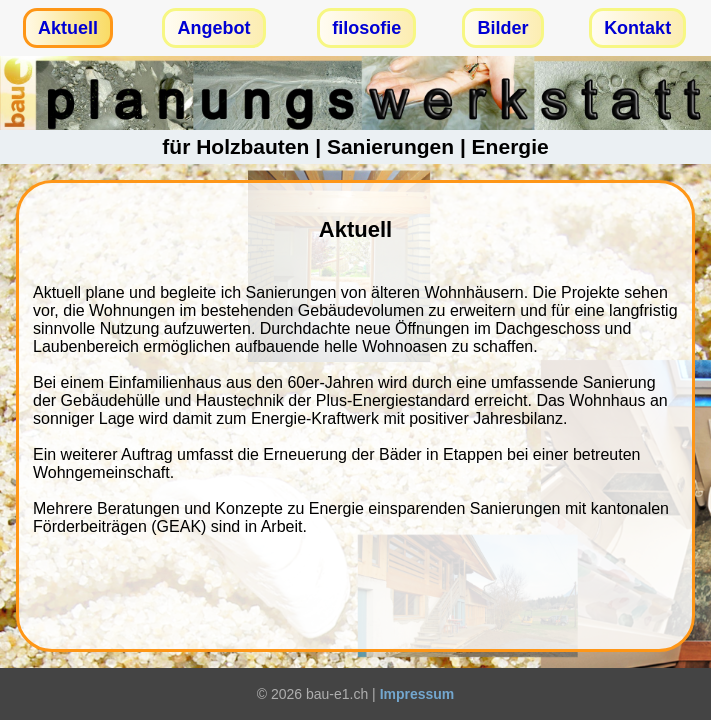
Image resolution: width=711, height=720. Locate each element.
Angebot (214, 28)
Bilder (502, 28)
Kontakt (637, 28)
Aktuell (68, 28)
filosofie (366, 28)
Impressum (417, 694)
